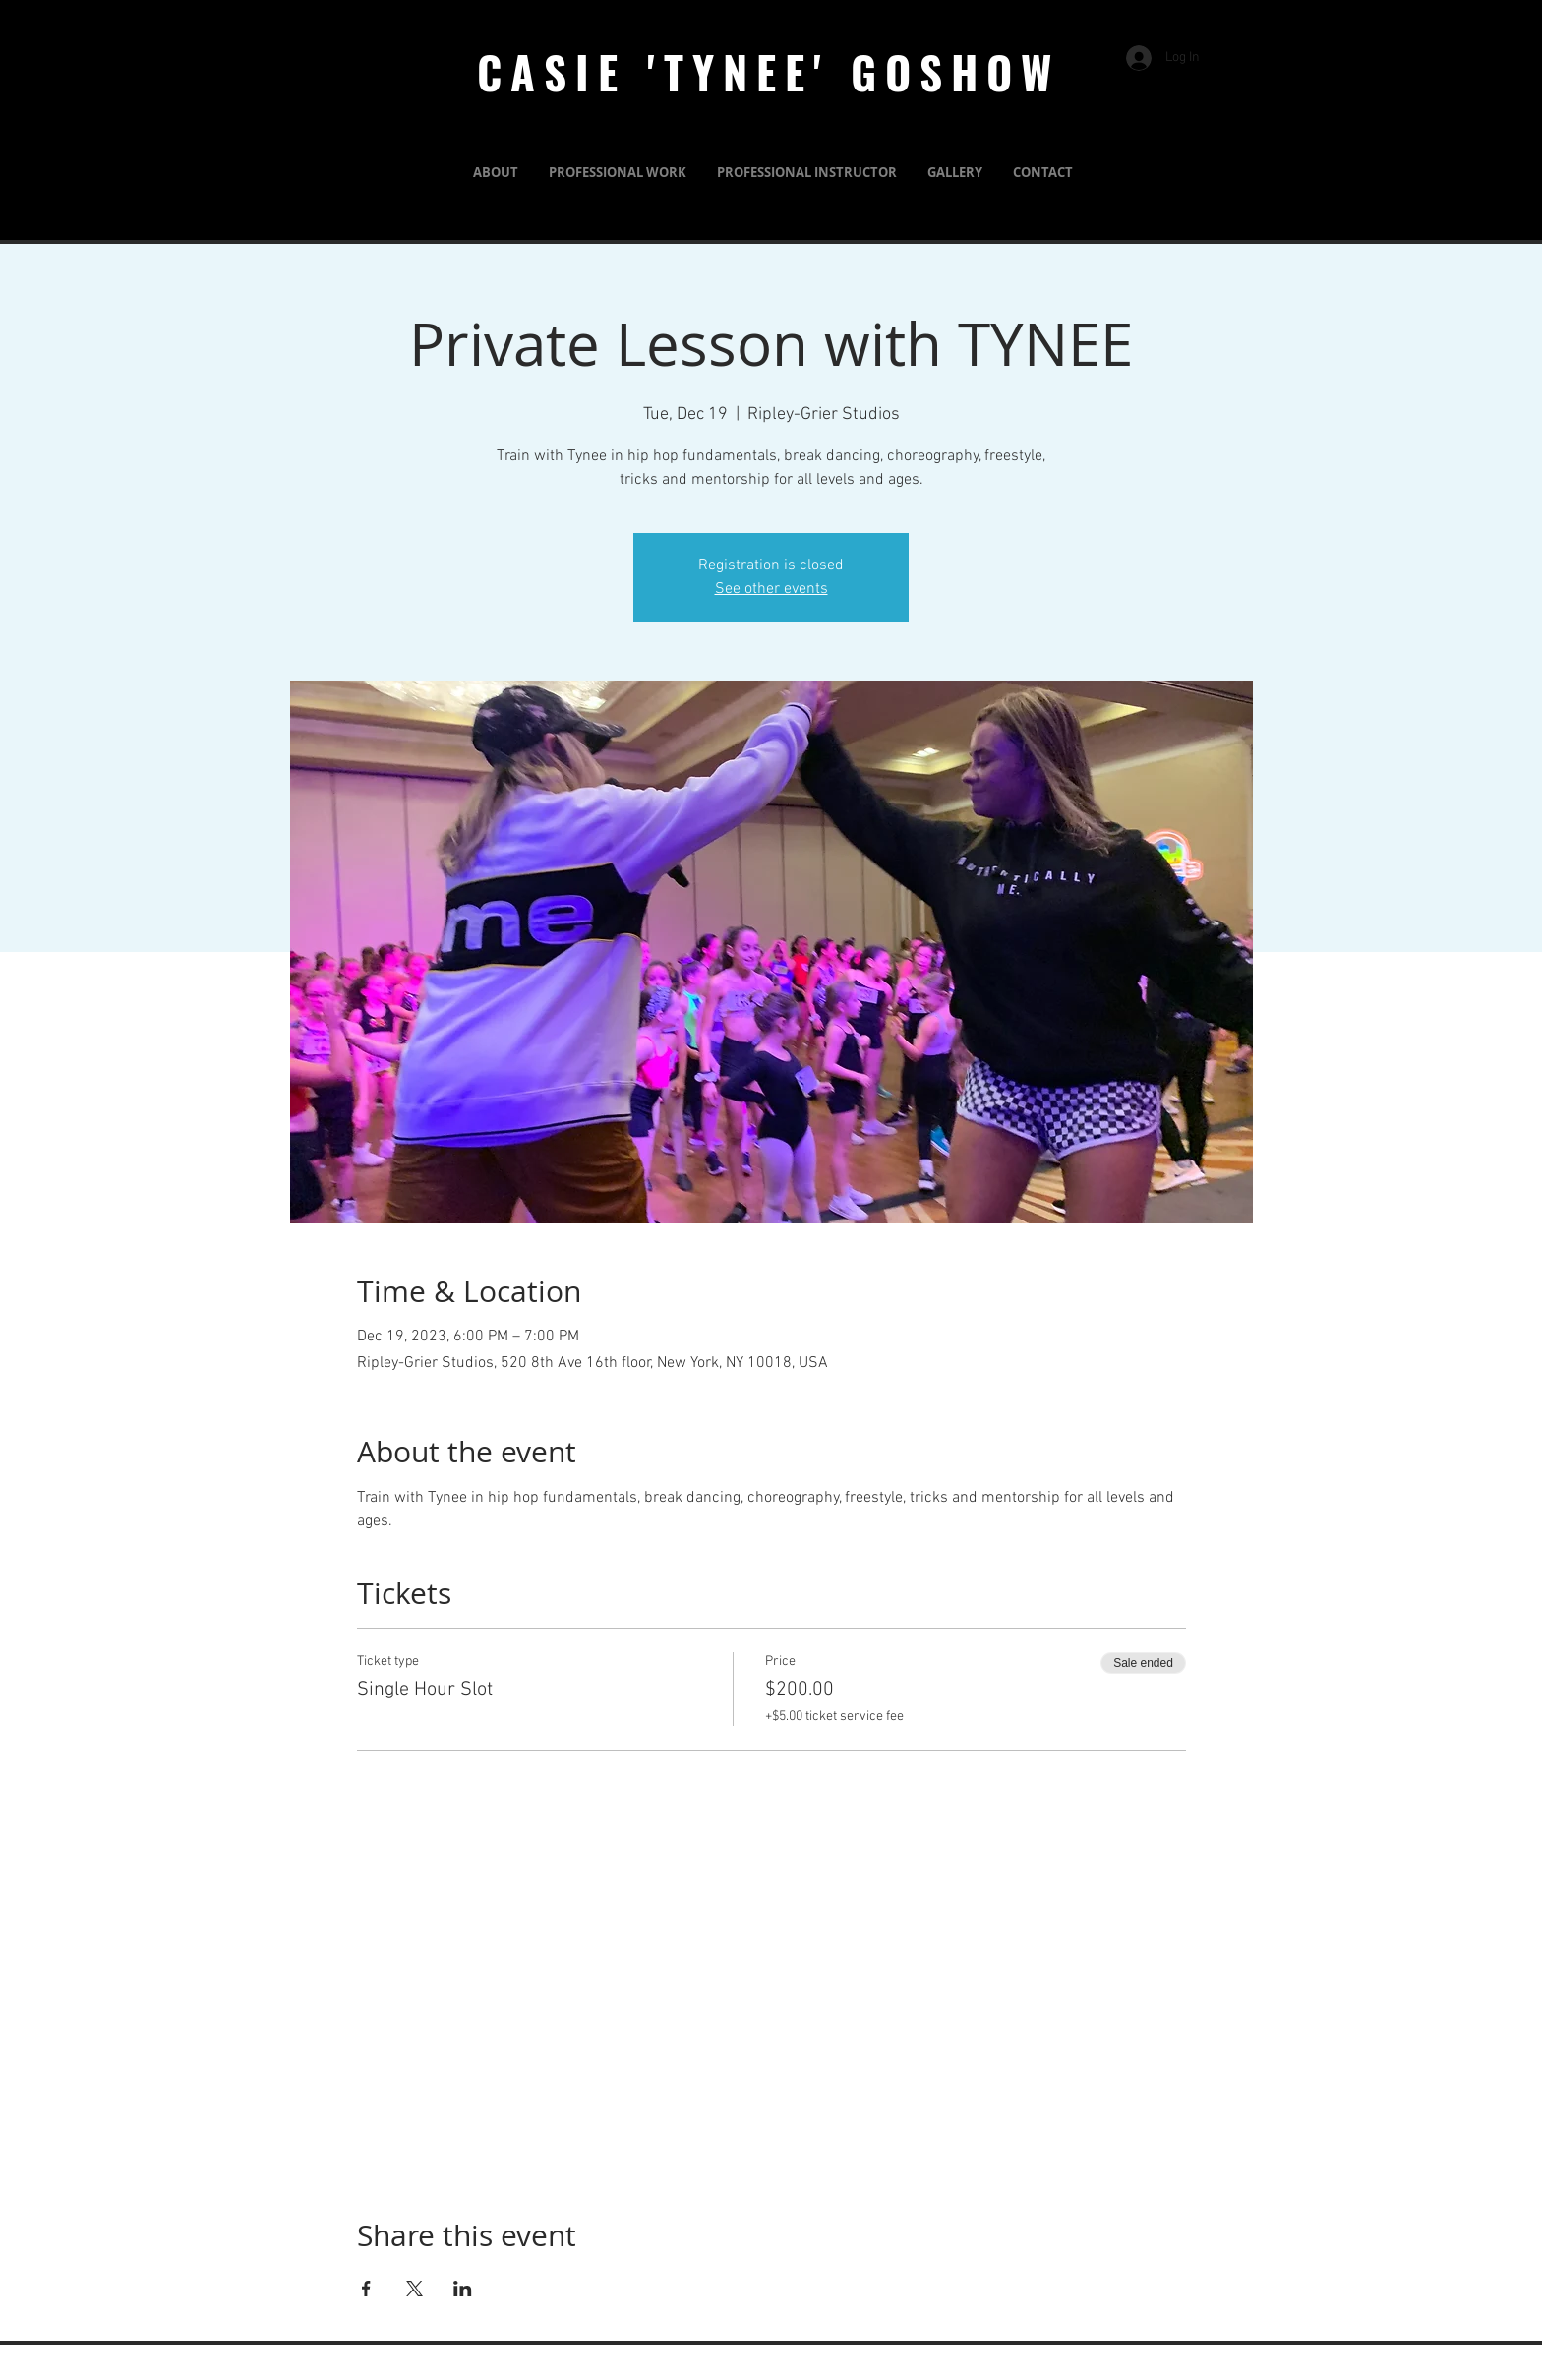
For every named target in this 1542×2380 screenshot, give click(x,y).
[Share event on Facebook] (366, 2288)
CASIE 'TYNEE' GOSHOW (768, 71)
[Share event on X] (414, 2288)
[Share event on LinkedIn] (462, 2288)
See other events (771, 589)
